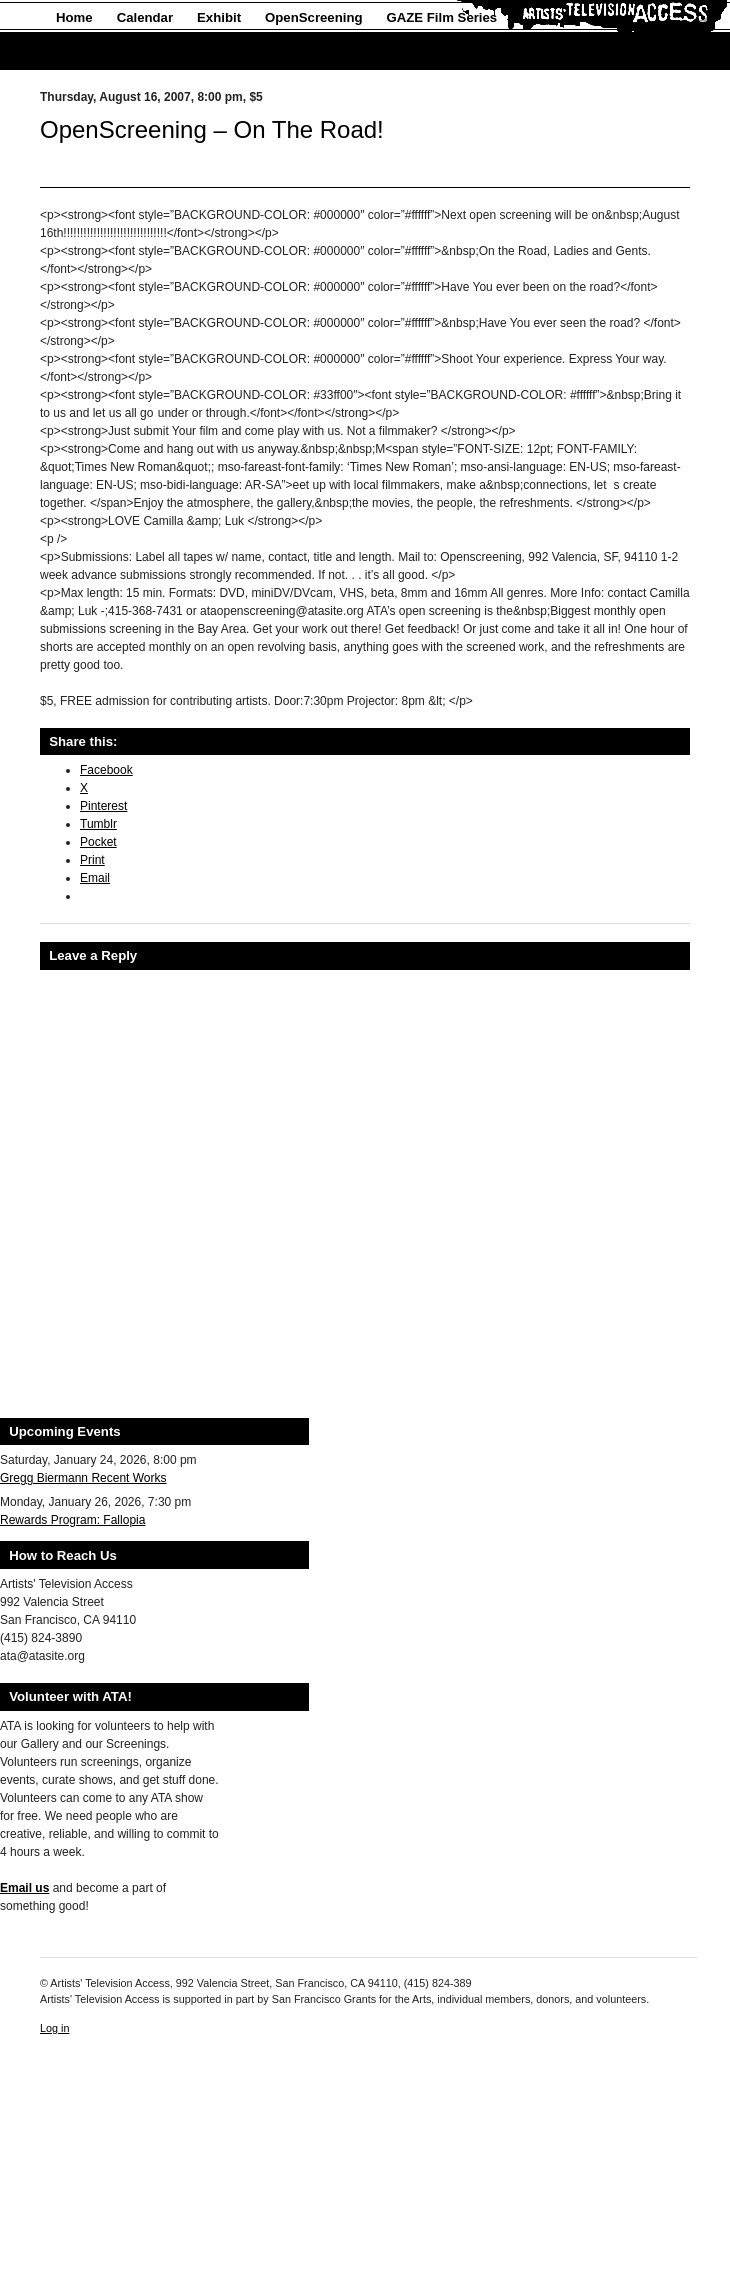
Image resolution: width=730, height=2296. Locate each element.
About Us (85, 51)
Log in (54, 2028)
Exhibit (219, 17)
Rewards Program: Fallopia (72, 1520)
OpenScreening (313, 17)
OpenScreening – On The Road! (212, 129)
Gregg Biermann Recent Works (83, 1478)
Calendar (145, 17)
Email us (24, 1888)
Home (74, 17)
